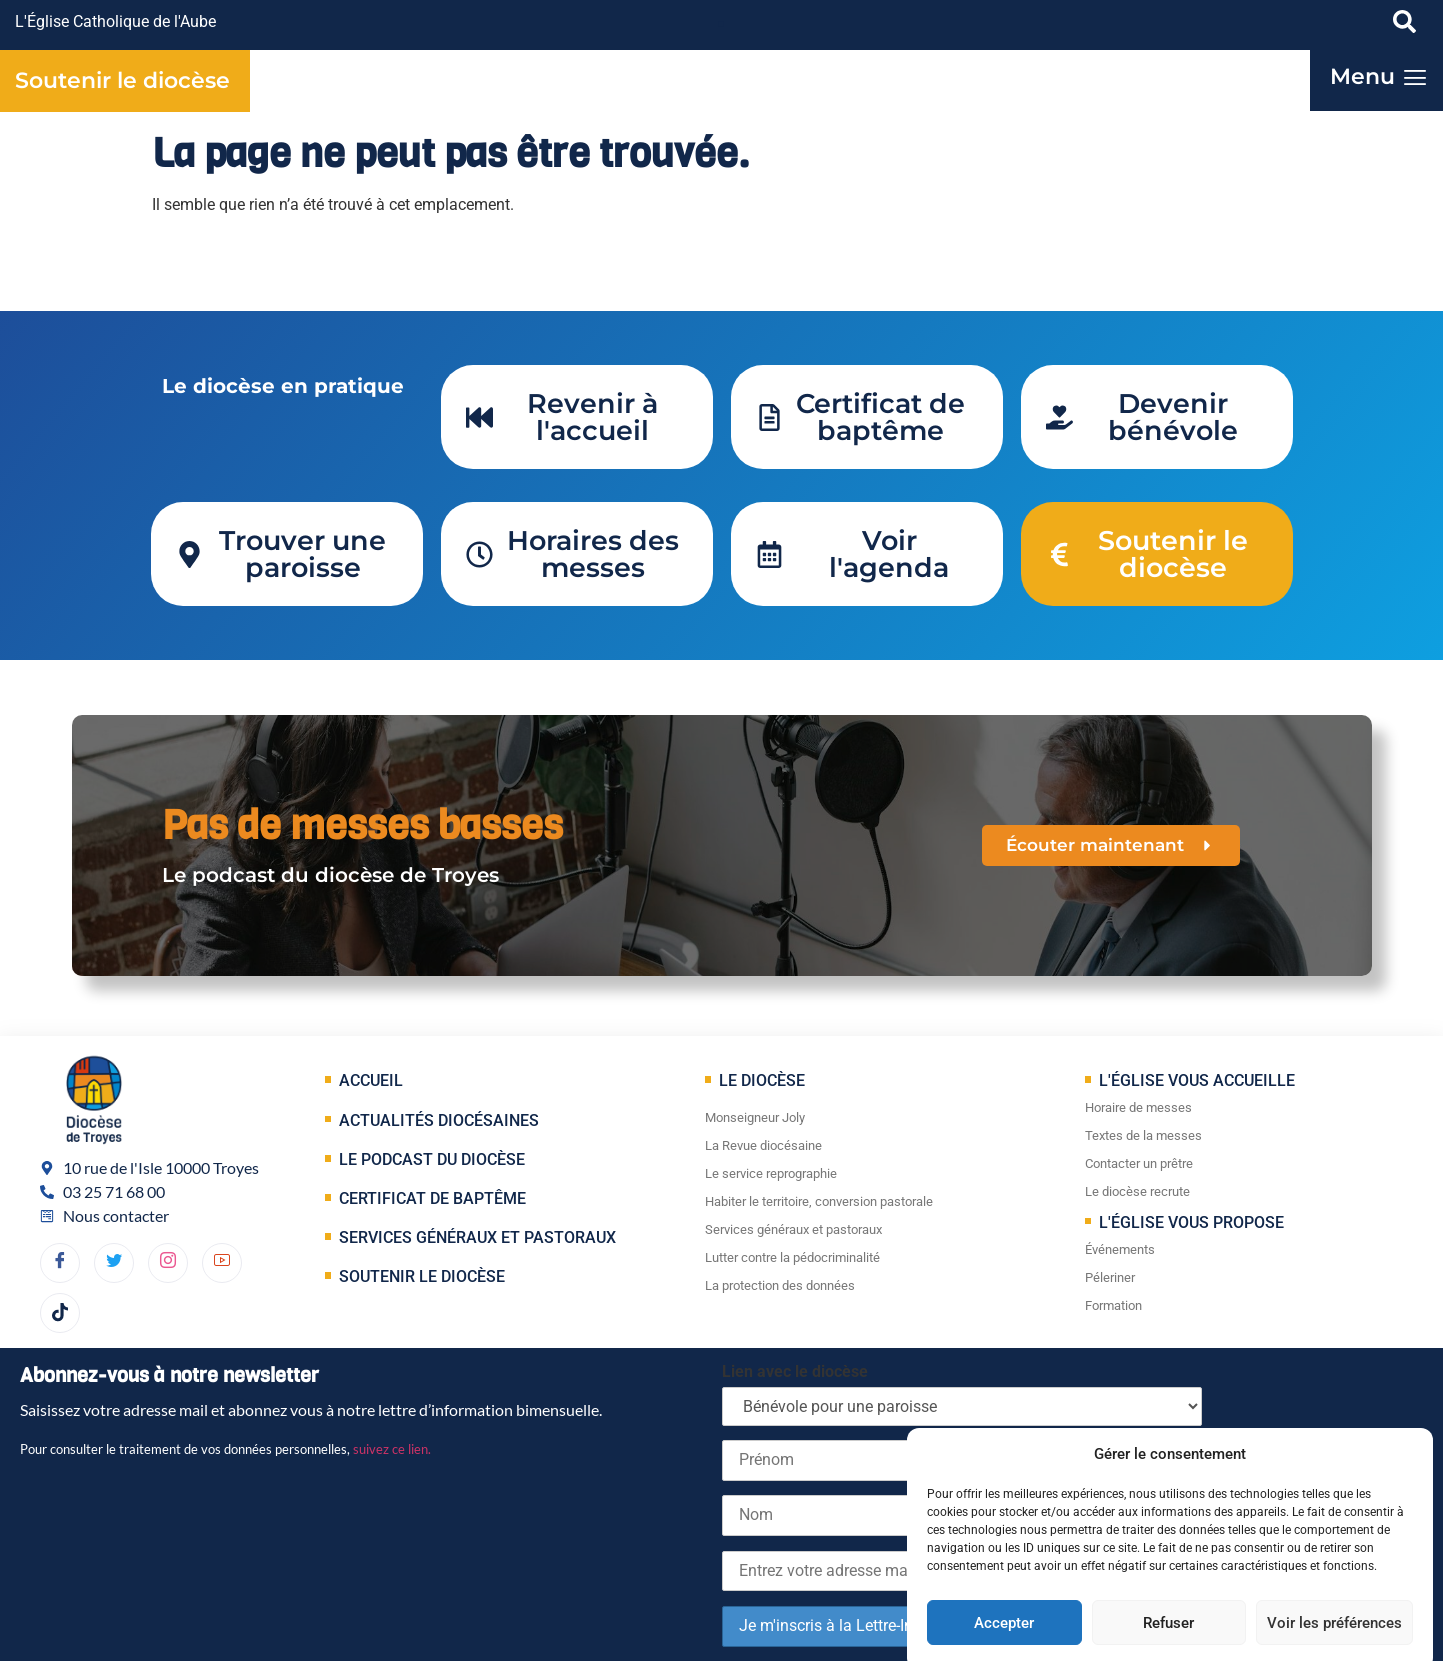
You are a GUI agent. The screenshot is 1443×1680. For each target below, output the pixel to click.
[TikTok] (60, 1313)
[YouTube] (222, 1263)
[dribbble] (168, 1263)
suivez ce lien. (392, 1449)
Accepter (1004, 1623)
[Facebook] (60, 1263)
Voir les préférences (1334, 1623)
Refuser (1168, 1623)
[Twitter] (114, 1263)
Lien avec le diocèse (795, 1371)
